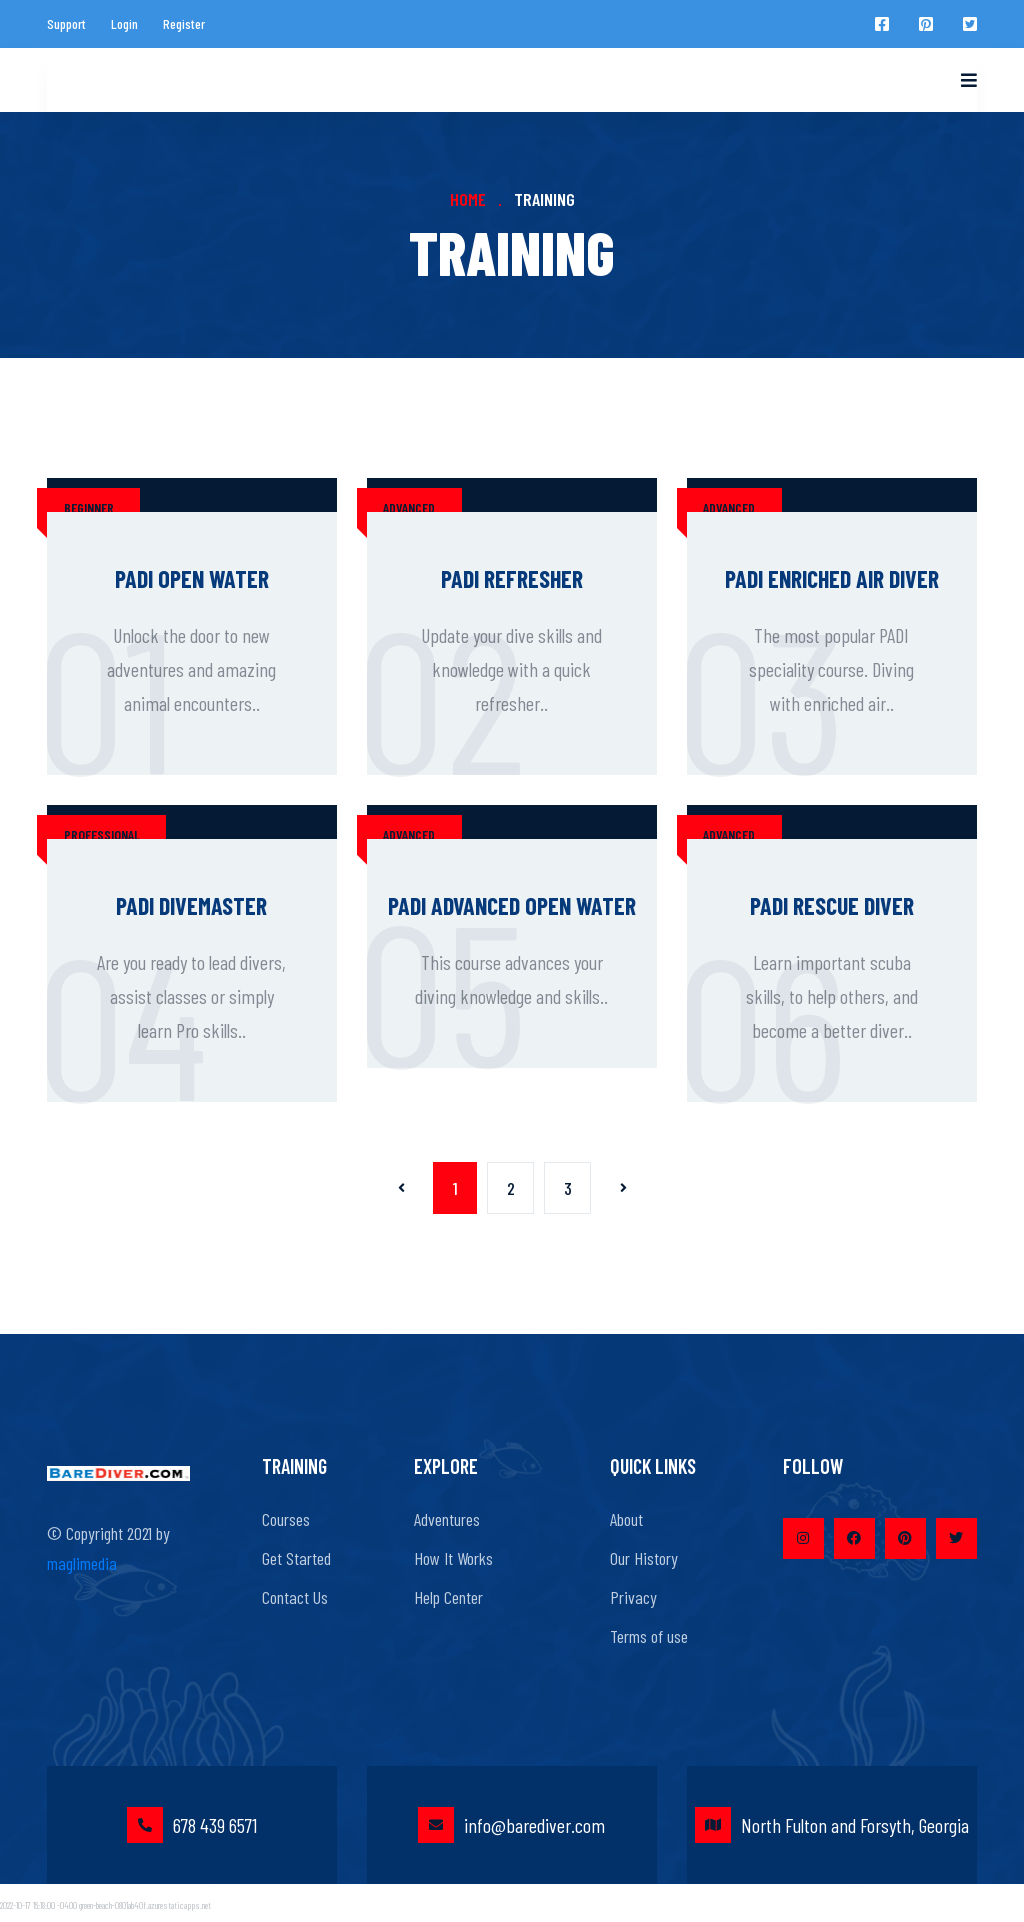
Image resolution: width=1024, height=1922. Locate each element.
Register (184, 23)
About (626, 1519)
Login (124, 23)
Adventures (447, 1519)
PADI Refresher (512, 578)
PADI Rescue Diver (832, 905)
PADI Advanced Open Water (512, 905)
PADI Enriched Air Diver (832, 578)
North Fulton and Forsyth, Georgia (832, 1825)
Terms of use (649, 1636)
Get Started (296, 1558)
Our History (644, 1558)
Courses (286, 1519)
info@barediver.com (511, 1825)
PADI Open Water (192, 578)
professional (102, 834)
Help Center (448, 1597)
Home (468, 199)
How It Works (453, 1558)
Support (66, 23)
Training (544, 199)
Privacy (633, 1597)
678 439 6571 (192, 1825)
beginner (89, 507)
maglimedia (82, 1563)
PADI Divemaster (191, 905)
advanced (409, 507)
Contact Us (295, 1597)
